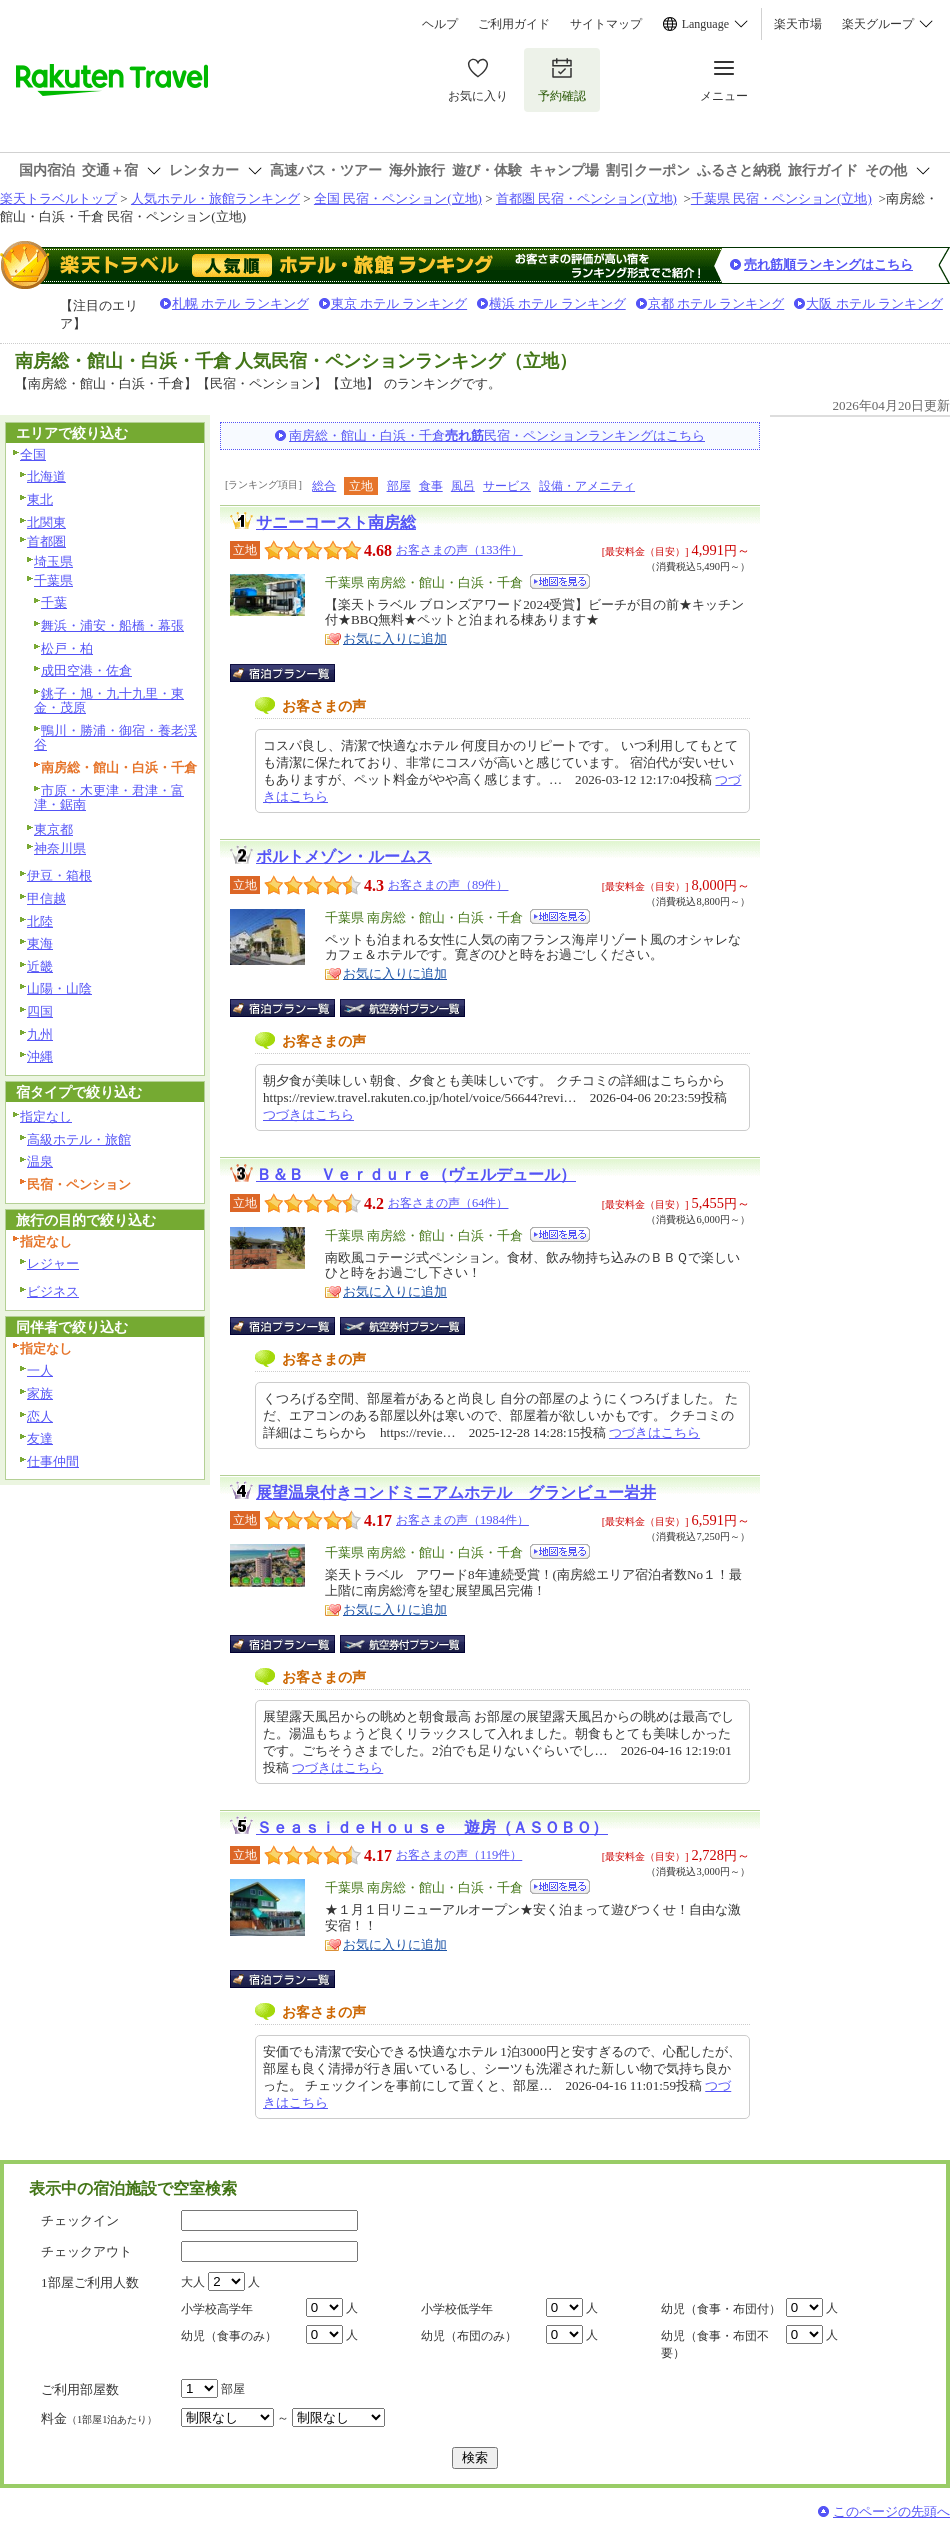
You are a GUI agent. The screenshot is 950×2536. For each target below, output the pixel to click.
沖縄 (40, 1056)
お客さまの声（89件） (448, 885)
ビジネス (53, 1291)
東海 (40, 943)
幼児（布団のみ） (469, 2336)
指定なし (46, 1116)
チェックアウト (86, 2251)
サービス (507, 486)
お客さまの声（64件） (448, 1203)
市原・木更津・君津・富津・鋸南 (109, 798)
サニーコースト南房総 (336, 522)
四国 (40, 1011)
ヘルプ (440, 24)
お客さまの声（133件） (459, 550)
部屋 (399, 486)
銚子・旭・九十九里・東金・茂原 (109, 701)
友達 (40, 1438)
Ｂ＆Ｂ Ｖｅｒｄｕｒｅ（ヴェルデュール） (416, 1174)
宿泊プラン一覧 (292, 673)
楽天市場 (798, 24)
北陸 (40, 921)
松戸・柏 (67, 648)
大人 (193, 2282)
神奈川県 (60, 848)
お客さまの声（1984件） (462, 1520)
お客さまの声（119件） (459, 1855)
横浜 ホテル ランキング (557, 303)
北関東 (46, 522)
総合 (324, 486)
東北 (40, 499)
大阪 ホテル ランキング (874, 303)
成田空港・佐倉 (86, 670)
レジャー (53, 1263)
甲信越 (46, 898)
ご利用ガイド (514, 24)
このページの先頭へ (891, 2511)
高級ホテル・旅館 (79, 1139)
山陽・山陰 (59, 988)
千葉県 (53, 580)
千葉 (54, 602)
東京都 (53, 829)
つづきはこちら (308, 1114)
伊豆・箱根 (59, 875)
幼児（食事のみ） (229, 2336)
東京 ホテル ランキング (399, 303)
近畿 (40, 966)
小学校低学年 (457, 2309)
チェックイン (80, 2220)
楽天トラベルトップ (58, 198)
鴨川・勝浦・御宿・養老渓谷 (115, 738)
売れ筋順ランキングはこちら (828, 264)
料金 (99, 2418)
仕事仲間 (53, 1461)
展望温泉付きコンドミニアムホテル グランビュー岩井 (456, 1492)
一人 (40, 1370)
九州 (40, 1034)
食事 (431, 486)
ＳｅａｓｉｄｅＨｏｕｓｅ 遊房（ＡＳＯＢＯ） (432, 1827)
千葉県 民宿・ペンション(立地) (781, 198)
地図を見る (560, 581)
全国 (33, 454)
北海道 (46, 476)
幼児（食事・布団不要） (715, 2344)
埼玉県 (53, 561)
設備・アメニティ (587, 486)
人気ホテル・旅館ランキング (215, 198)
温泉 (40, 1161)
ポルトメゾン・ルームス (344, 856)
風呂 (463, 486)
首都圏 (46, 541)
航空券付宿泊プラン (402, 1008)
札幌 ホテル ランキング (240, 303)
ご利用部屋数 (80, 2389)
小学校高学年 (217, 2309)
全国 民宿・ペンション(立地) (398, 198)
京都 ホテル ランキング (716, 303)
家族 (40, 1393)
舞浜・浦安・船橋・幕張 (112, 625)
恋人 (40, 1416)
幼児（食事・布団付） (721, 2309)
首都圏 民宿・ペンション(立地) (586, 198)
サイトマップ (606, 24)
